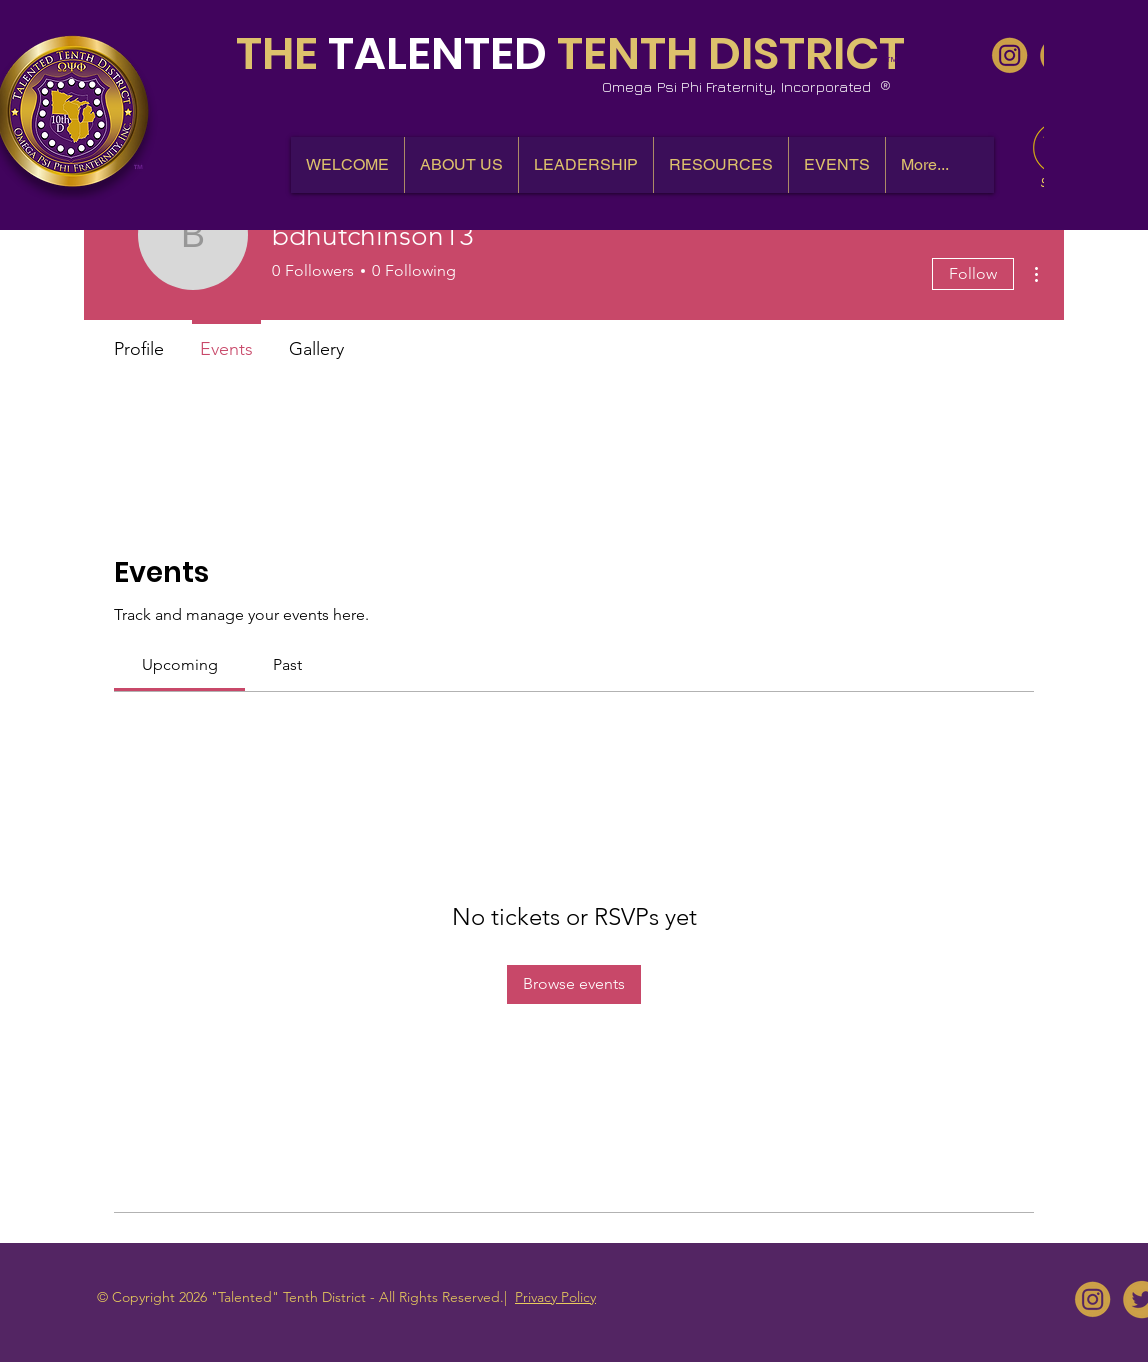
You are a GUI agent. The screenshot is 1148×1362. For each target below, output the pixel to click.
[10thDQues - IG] (1009, 55)
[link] (180, 664)
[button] (461, 165)
